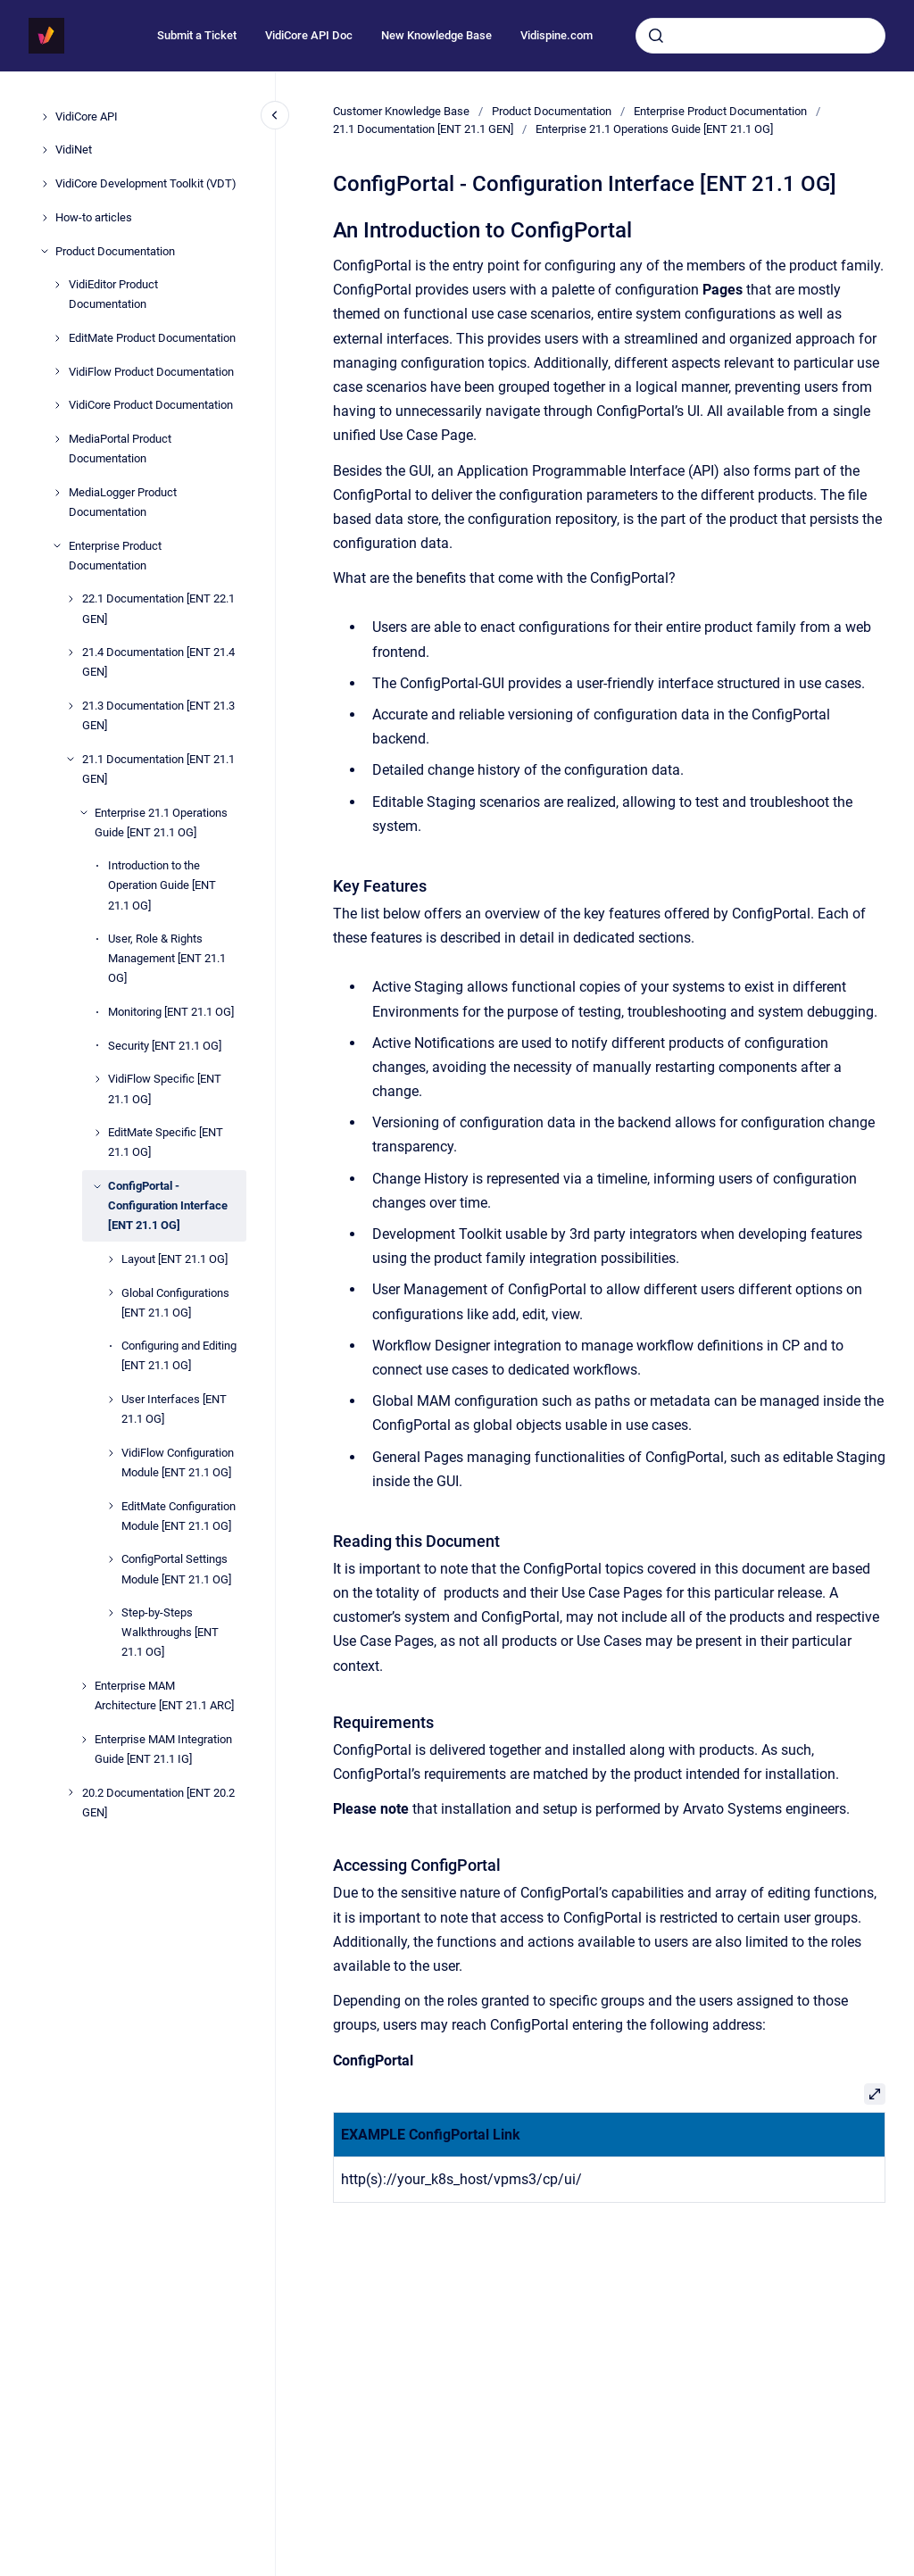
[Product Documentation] (44, 251)
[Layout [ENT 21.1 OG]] (111, 1259)
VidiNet (73, 149)
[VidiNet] (44, 150)
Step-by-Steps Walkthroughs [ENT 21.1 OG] (170, 1632)
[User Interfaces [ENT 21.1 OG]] (111, 1399)
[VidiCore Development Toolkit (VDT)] (44, 184)
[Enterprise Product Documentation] (57, 545)
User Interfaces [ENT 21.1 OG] (174, 1408)
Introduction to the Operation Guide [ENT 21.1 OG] (162, 885)
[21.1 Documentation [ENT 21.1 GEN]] (70, 759)
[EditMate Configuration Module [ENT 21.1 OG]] (111, 1506)
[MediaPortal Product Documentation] (57, 439)
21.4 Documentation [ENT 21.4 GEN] (158, 661)
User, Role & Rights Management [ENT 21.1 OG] (167, 958)
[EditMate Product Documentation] (57, 338)
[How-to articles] (44, 218)
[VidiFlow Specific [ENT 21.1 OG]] (97, 1079)
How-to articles (93, 217)
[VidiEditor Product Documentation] (57, 285)
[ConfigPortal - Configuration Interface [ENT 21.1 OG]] (97, 1186)
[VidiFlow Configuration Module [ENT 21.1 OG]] (111, 1453)
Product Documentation (115, 251)
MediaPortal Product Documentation (120, 448)
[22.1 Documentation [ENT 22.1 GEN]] (70, 599)
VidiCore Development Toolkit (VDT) (146, 183)
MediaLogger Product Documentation (123, 502)
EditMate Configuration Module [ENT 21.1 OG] (178, 1516)
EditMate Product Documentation (152, 338)
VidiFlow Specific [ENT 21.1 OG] (164, 1088)
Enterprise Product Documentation (115, 555)
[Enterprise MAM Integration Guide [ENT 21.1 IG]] (84, 1740)
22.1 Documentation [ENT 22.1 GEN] (158, 608)
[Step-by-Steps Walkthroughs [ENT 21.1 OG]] (111, 1613)
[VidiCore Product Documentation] (57, 405)
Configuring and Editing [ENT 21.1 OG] (179, 1355)
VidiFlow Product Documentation (151, 371)
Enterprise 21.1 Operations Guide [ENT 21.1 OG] (161, 822)
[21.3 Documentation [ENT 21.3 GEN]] (70, 706)
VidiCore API (86, 116)
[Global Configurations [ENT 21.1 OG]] (111, 1292)
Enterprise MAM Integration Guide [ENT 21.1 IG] (163, 1749)
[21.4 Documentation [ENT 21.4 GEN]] (70, 652)
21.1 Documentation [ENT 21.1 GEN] (158, 768)
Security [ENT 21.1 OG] (164, 1045)
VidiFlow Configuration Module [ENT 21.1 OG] (177, 1462)
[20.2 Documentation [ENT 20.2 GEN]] (70, 1792)
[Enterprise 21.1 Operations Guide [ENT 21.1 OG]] (84, 812)
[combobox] (760, 36)
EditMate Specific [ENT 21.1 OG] (165, 1142)
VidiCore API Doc (309, 35)
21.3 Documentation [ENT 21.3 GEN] (158, 715)
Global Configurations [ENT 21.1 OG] (175, 1302)
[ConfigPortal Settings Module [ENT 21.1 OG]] (111, 1559)
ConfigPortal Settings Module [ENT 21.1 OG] (176, 1568)
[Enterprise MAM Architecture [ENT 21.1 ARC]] (84, 1686)
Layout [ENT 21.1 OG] (174, 1259)
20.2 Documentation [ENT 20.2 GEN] (158, 1802)
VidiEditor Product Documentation (113, 294)
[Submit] (656, 35)
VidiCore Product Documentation (151, 404)
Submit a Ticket (197, 35)
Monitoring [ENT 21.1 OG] (171, 1011)
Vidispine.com (556, 35)
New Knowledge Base (436, 35)
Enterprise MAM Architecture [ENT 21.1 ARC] (164, 1695)
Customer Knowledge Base (401, 111)
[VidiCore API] (44, 117)
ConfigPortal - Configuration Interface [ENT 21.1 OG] (168, 1205)
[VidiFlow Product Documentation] (57, 371)
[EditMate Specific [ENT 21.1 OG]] (97, 1133)
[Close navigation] (275, 115)
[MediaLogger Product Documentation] (57, 493)
